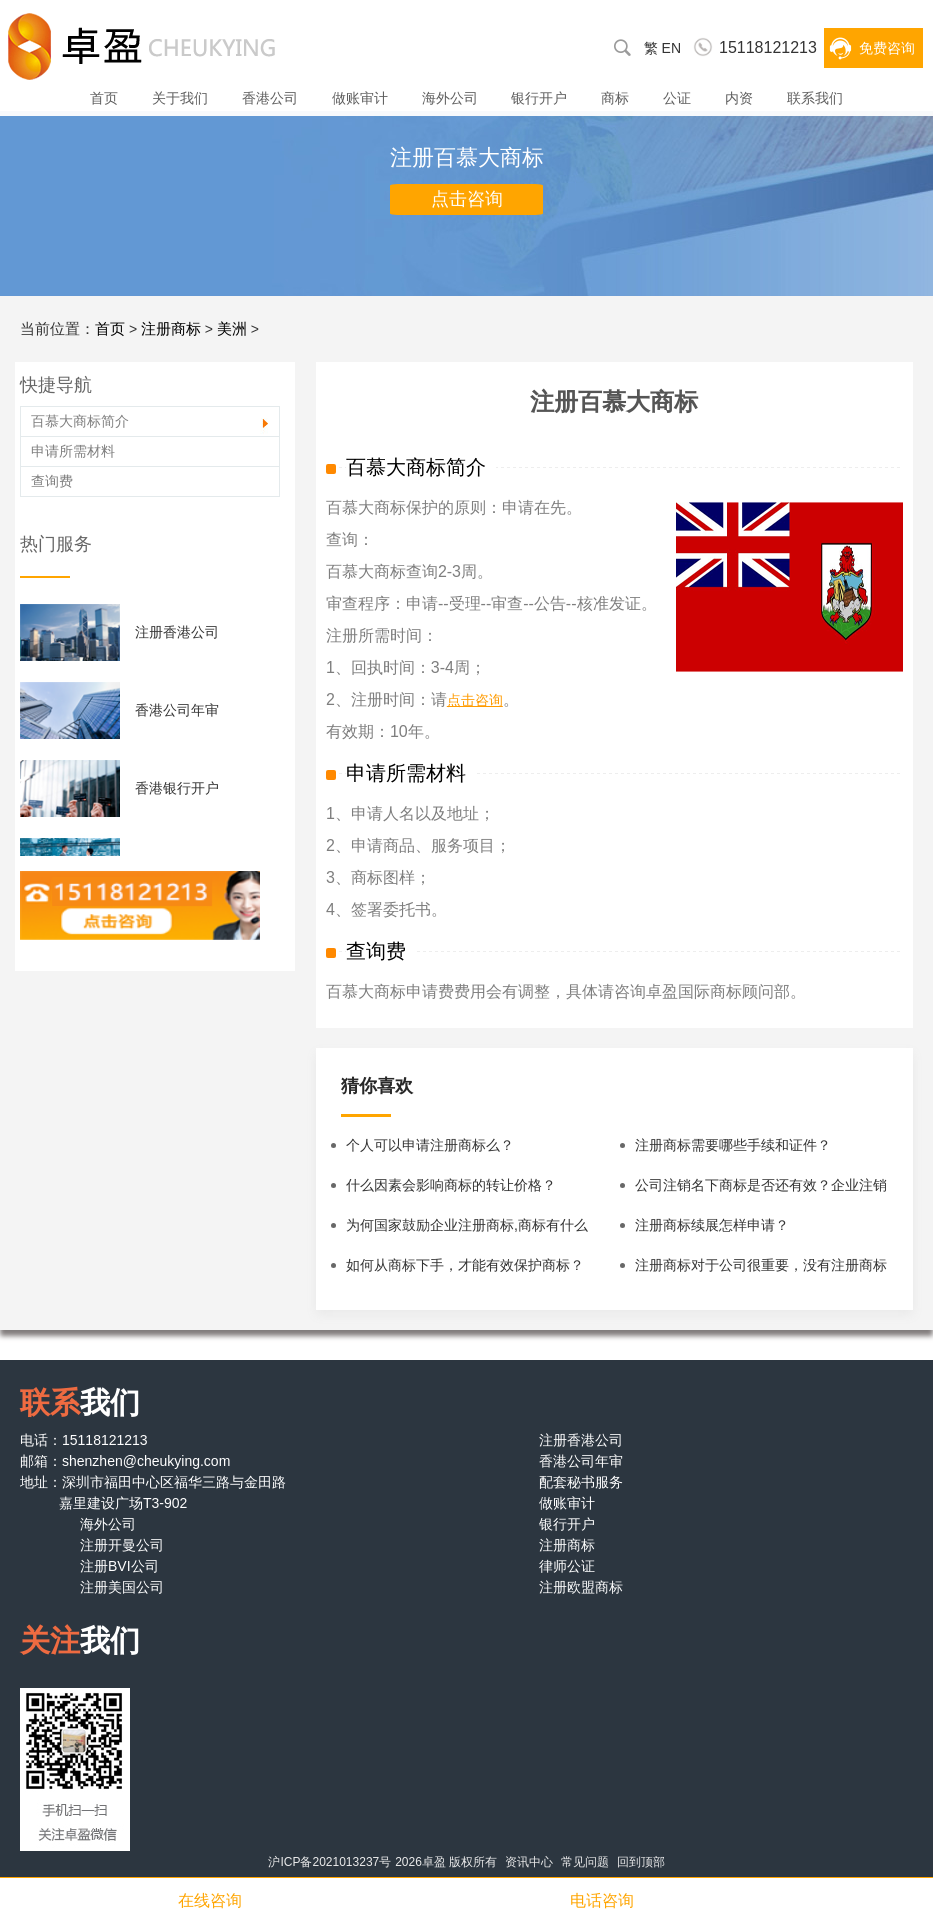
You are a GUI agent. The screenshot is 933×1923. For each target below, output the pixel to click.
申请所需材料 (73, 451)
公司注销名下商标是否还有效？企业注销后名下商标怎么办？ (761, 1191)
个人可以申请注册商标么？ (430, 1145)
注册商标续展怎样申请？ (712, 1225)
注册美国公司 (122, 1587)
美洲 (232, 328)
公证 (677, 98)
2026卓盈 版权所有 (446, 1862)
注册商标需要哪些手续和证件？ (733, 1145)
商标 (615, 98)
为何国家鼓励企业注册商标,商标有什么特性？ (467, 1231)
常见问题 (585, 1862)
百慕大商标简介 (80, 421)
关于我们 (180, 98)
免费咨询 (887, 48)
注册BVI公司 (119, 1566)
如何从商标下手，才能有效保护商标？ (465, 1265)
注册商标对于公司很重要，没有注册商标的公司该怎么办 (761, 1271)
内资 (739, 98)
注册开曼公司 (122, 1545)
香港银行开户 (177, 788)
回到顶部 (641, 1862)
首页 (104, 98)
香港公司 (270, 98)
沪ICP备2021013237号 (329, 1862)
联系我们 (815, 98)
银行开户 (539, 98)
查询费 (52, 481)
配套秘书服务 (581, 1482)
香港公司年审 (177, 710)
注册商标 (171, 328)
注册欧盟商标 (581, 1587)
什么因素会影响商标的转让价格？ (451, 1185)
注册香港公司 (177, 632)
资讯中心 (529, 1862)
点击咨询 (467, 199)
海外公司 (450, 98)
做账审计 (360, 98)
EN (671, 48)
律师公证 (567, 1566)
